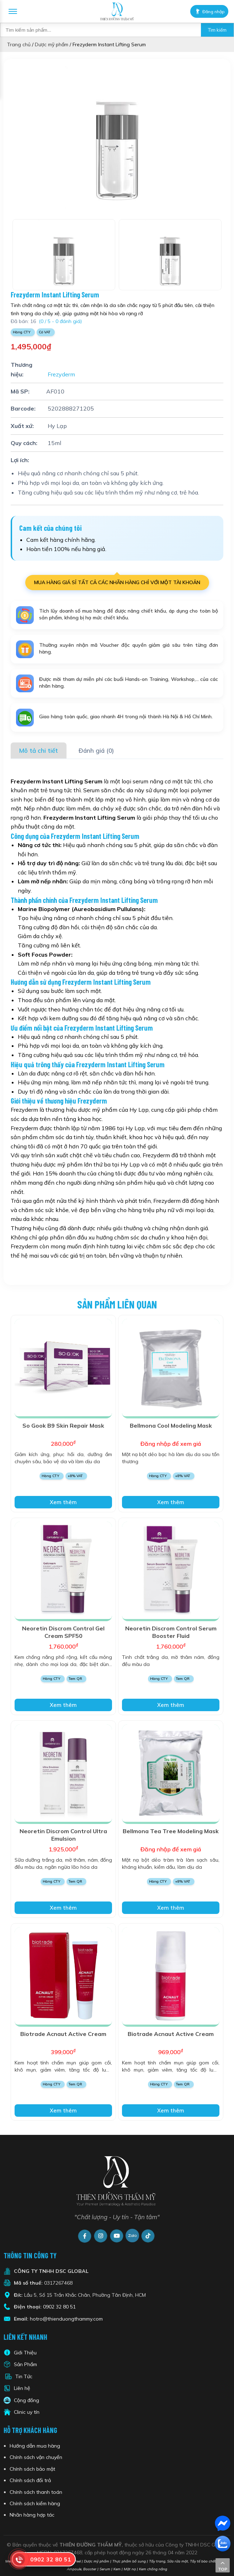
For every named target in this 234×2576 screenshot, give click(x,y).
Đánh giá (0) (96, 750)
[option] (117, 137)
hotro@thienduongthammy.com (66, 2319)
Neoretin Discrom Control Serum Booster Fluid (171, 1632)
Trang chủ (19, 44)
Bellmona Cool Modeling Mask (171, 1425)
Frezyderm (60, 374)
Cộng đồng (26, 2400)
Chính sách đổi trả (30, 2480)
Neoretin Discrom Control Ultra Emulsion (63, 1834)
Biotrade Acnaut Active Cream (63, 2033)
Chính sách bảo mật (32, 2469)
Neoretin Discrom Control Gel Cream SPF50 (63, 1632)
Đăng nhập (207, 11)
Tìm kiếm (217, 30)
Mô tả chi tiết (38, 750)
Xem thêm (63, 1502)
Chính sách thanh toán (36, 2492)
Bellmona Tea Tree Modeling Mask (171, 1831)
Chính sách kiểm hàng (35, 2503)
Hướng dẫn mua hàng (35, 2446)
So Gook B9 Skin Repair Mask (63, 1425)
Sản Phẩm (24, 2364)
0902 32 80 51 (59, 2306)
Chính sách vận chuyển (36, 2457)
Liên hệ (22, 2388)
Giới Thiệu (25, 2352)
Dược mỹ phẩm (51, 44)
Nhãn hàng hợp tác (32, 2515)
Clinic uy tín (26, 2412)
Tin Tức (23, 2376)
